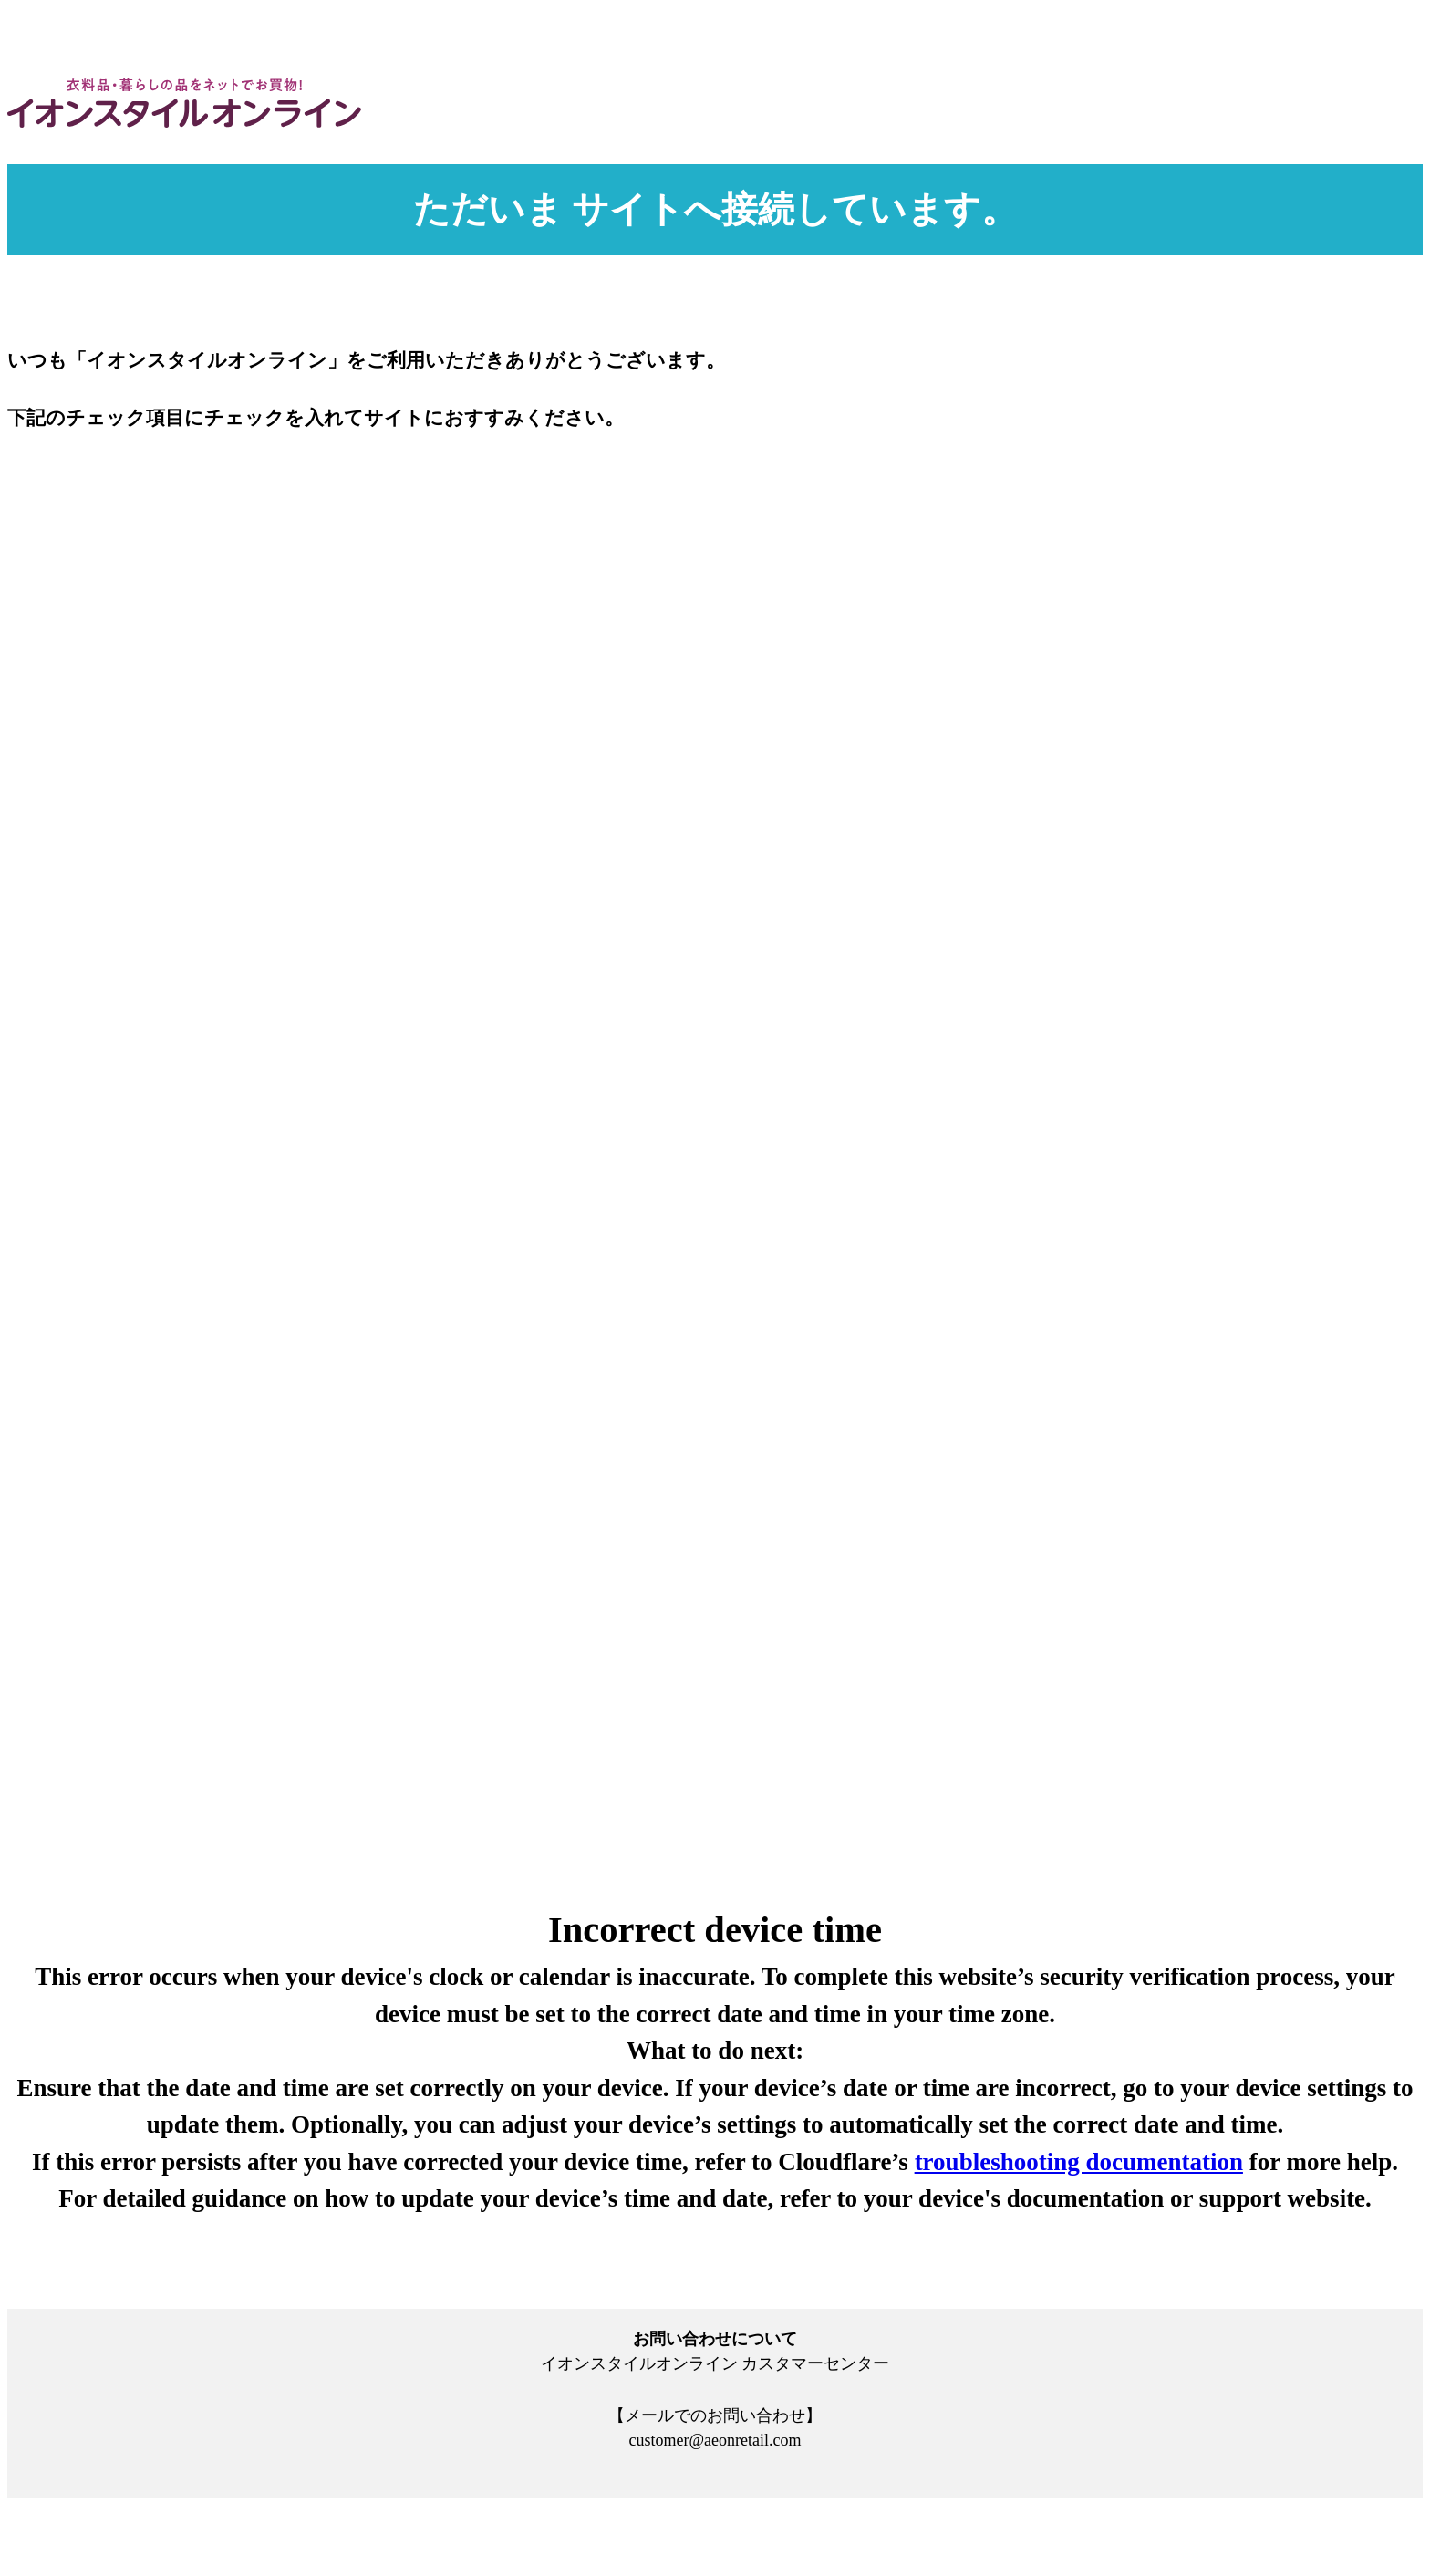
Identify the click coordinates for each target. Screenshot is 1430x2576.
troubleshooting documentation (1079, 2162)
